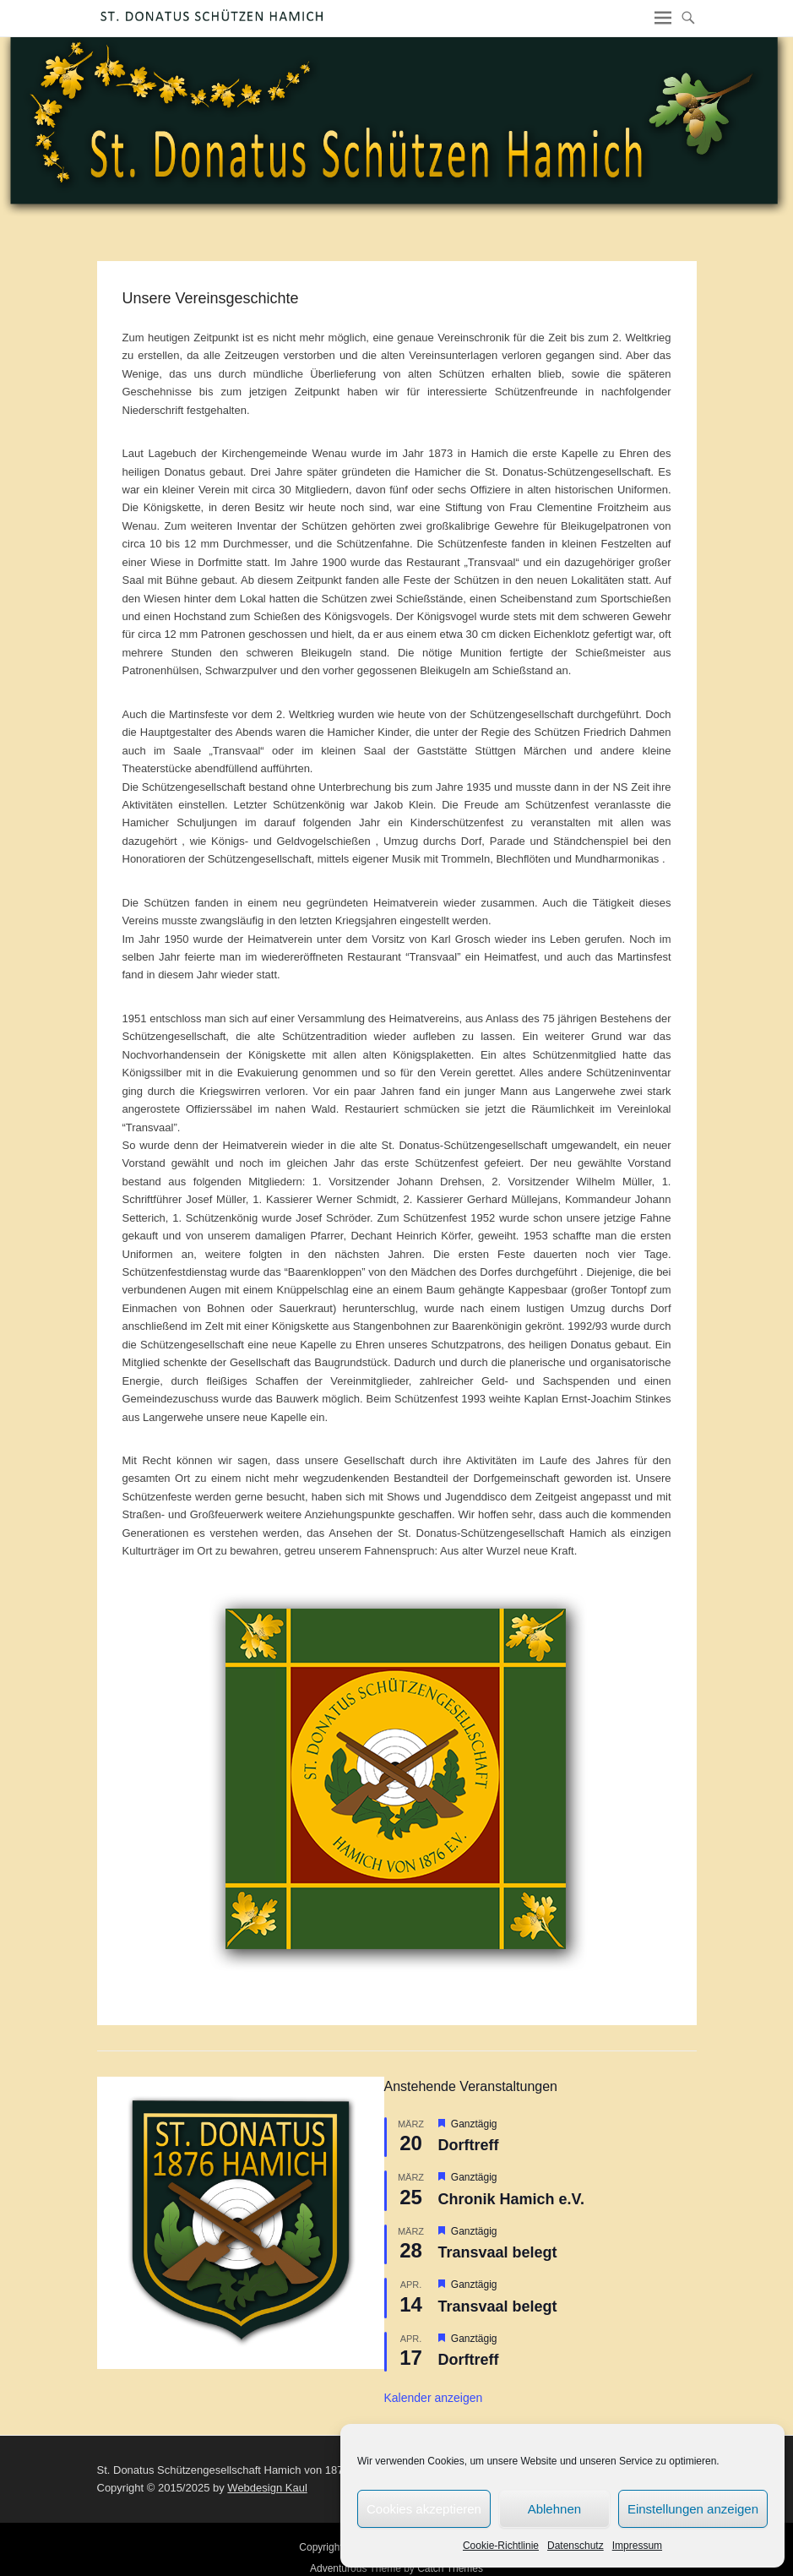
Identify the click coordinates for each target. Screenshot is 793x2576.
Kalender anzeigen (433, 2397)
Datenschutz (575, 2545)
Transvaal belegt (497, 2252)
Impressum (637, 2545)
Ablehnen (554, 2509)
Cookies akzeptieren (424, 2509)
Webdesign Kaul (267, 2487)
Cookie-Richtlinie (501, 2545)
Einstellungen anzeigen (692, 2509)
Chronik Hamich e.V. (511, 2199)
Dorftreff (468, 2145)
